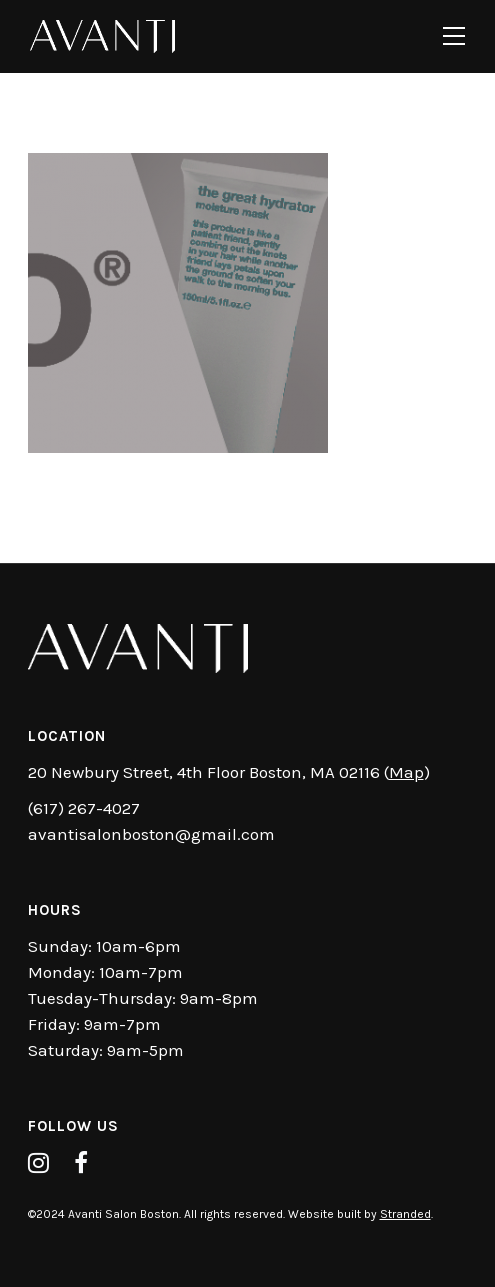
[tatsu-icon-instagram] (43, 1163)
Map (406, 772)
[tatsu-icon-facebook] (86, 1163)
